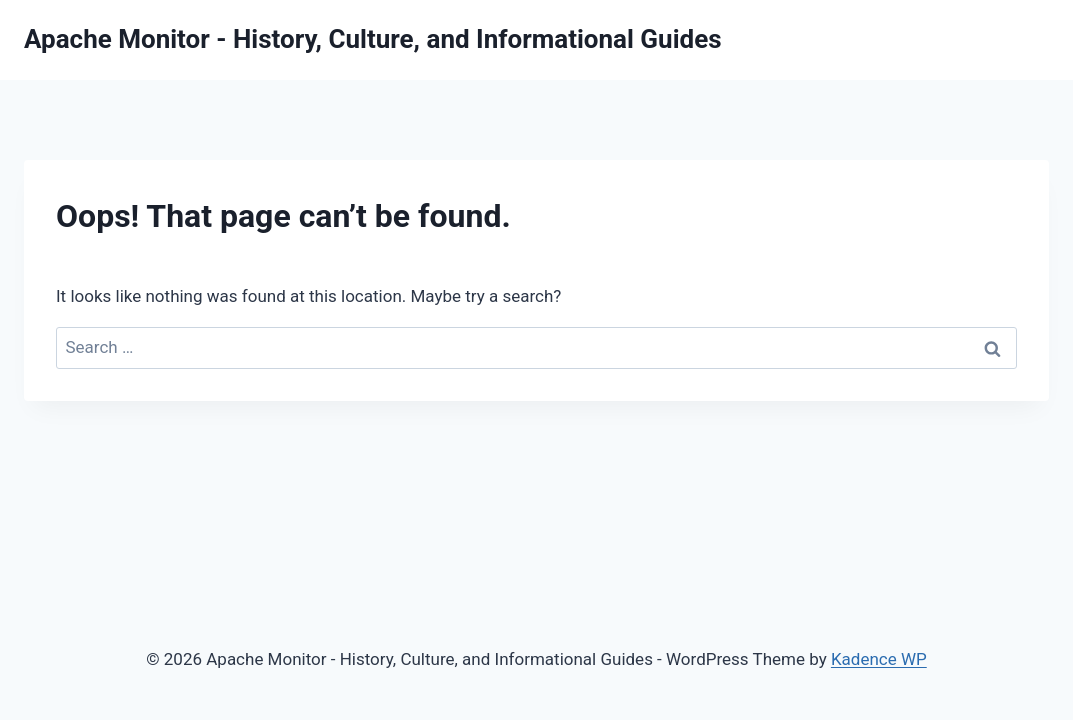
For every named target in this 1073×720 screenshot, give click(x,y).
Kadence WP (879, 659)
